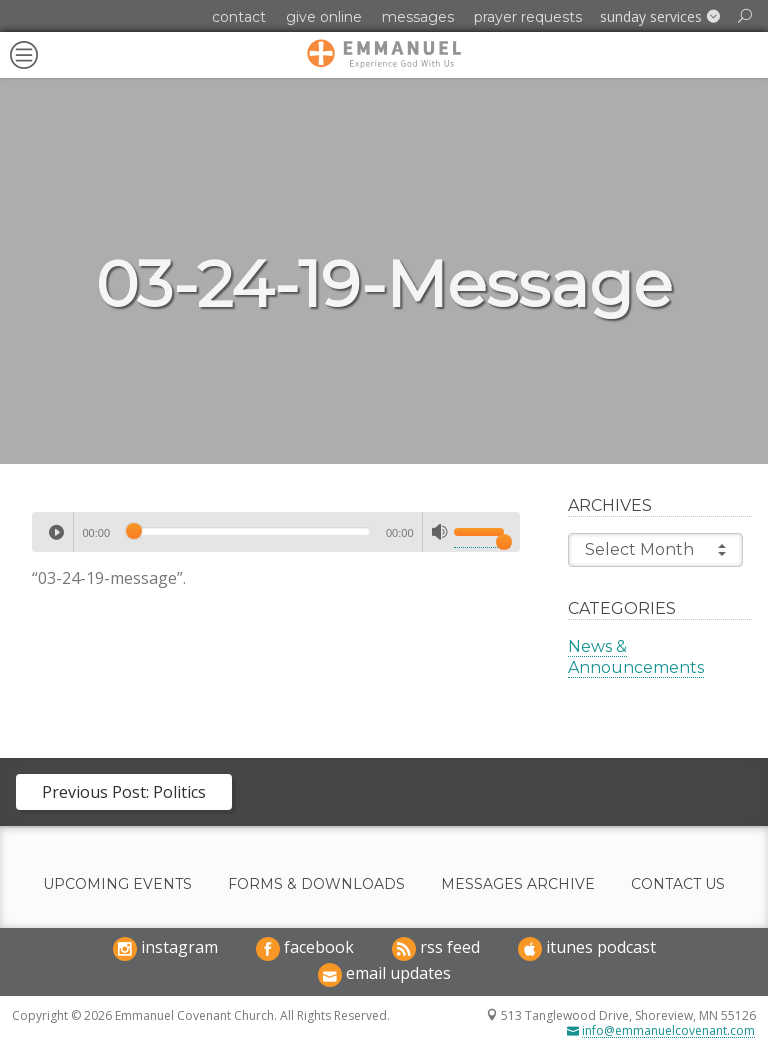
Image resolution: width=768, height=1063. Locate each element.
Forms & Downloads (316, 884)
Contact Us (678, 884)
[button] (660, 17)
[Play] (56, 532)
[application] (276, 532)
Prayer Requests (528, 17)
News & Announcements (636, 657)
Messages (418, 17)
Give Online (324, 17)
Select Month (655, 550)
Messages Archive (518, 884)
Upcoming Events (117, 884)
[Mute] (440, 532)
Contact (239, 17)
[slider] (248, 531)
